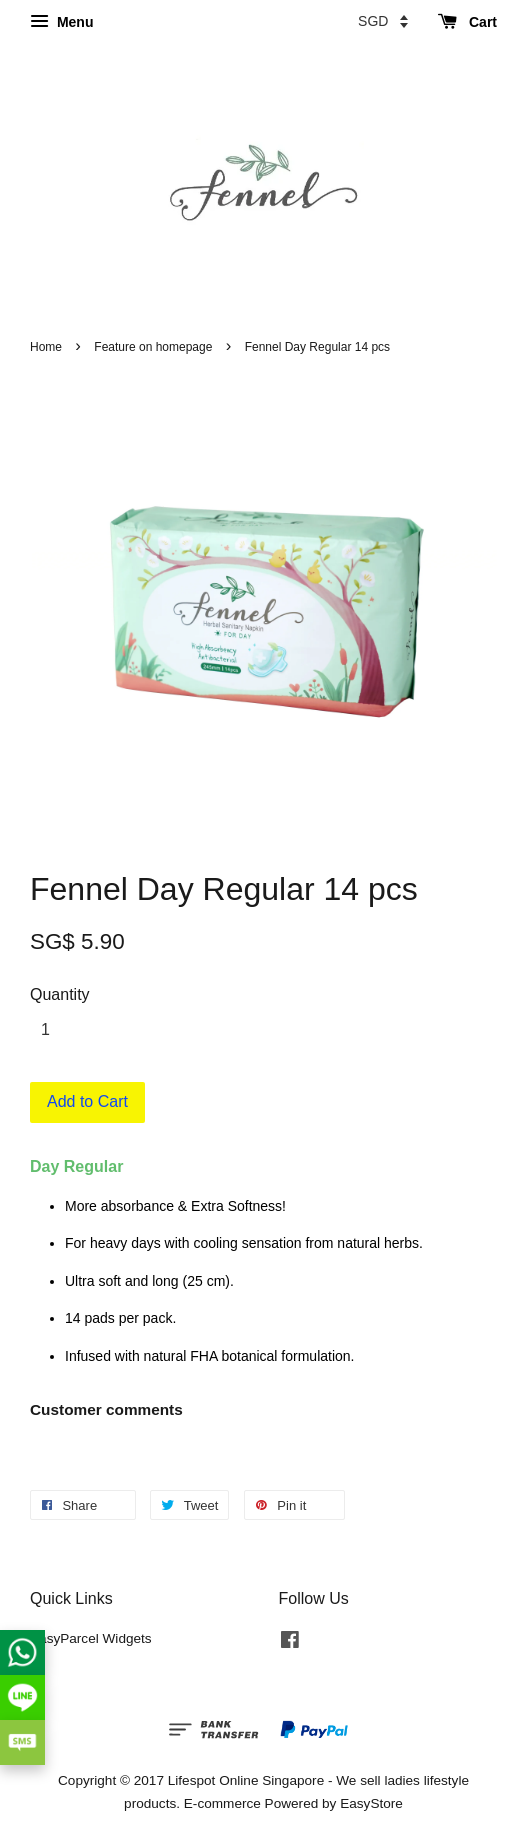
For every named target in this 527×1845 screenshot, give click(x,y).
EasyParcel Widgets (91, 1638)
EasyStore (371, 1803)
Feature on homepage (153, 347)
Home (46, 347)
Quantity (60, 994)
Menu (61, 22)
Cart (467, 22)
